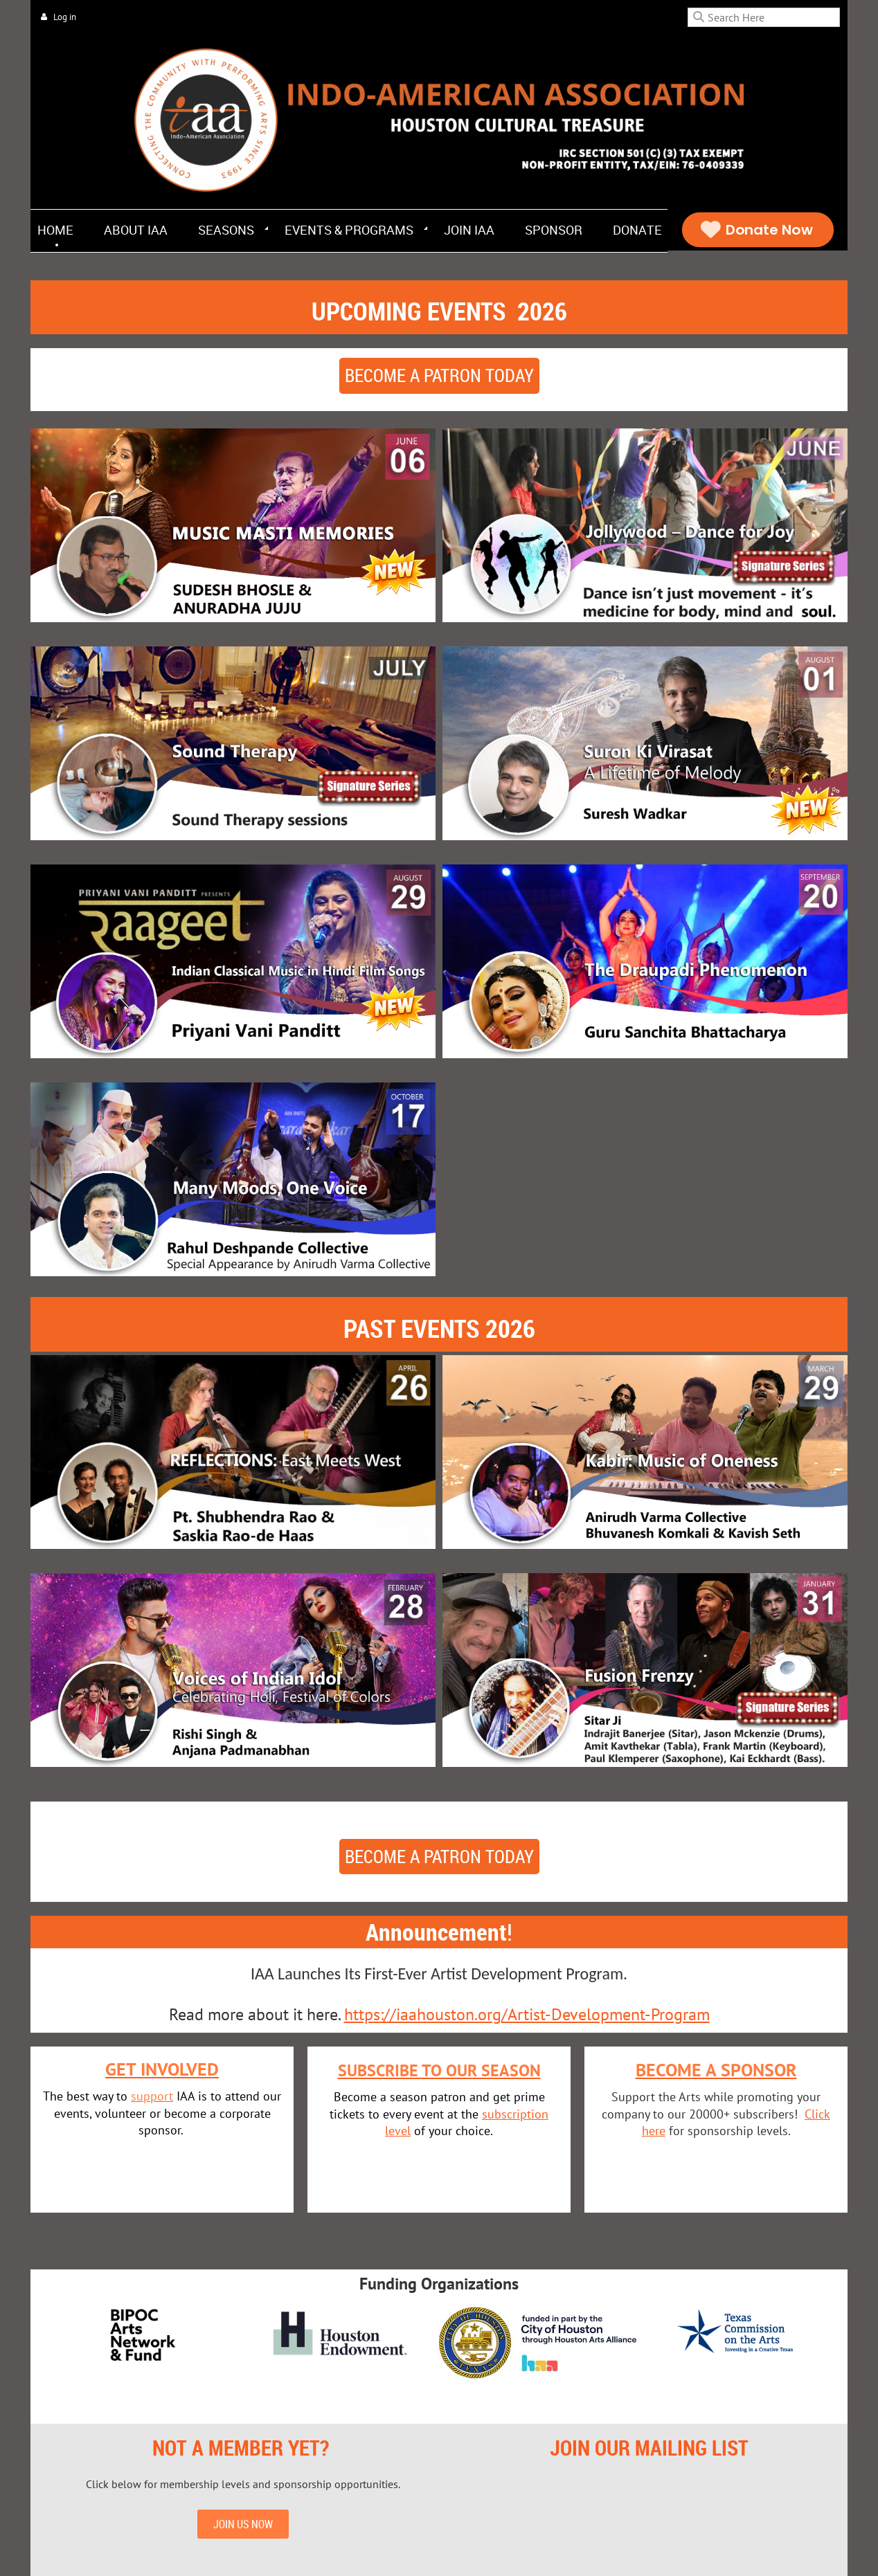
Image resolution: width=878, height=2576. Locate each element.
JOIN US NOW (243, 2524)
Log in (64, 17)
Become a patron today (439, 375)
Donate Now (757, 229)
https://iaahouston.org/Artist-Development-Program (527, 2014)
